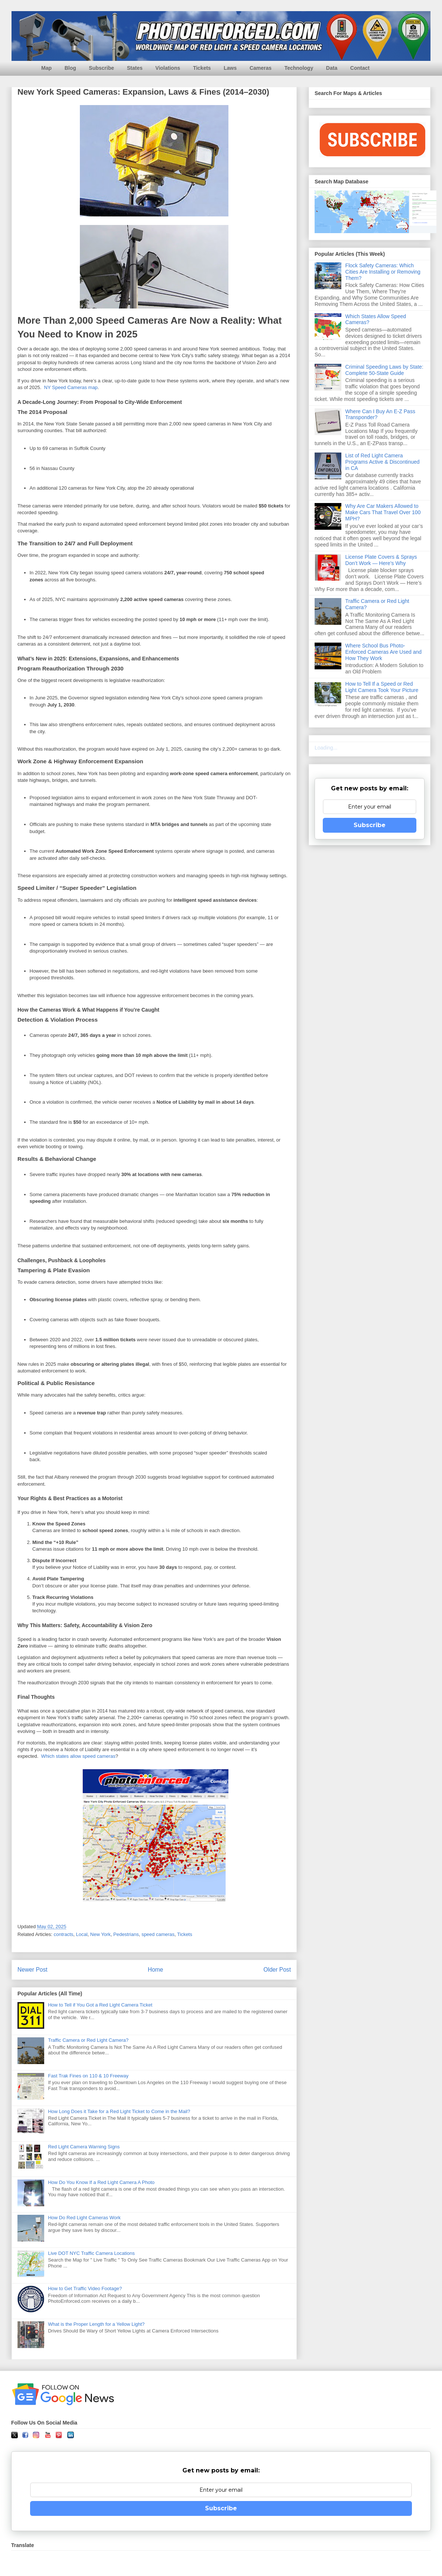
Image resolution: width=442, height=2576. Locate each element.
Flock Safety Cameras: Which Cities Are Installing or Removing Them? (382, 271)
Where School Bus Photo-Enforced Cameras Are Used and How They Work (383, 652)
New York (100, 1934)
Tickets (202, 68)
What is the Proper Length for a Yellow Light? (96, 2324)
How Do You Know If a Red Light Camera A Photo (101, 2182)
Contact (360, 68)
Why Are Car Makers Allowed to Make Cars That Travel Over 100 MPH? (383, 512)
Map (46, 68)
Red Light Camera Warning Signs (84, 2146)
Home (155, 1969)
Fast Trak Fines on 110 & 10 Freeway (88, 2076)
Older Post (277, 1969)
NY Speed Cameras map (71, 387)
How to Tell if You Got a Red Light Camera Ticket (100, 2005)
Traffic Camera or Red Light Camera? (88, 2040)
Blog (70, 68)
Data (331, 68)
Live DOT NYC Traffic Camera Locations (91, 2253)
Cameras (261, 68)
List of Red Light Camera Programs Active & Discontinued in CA (382, 462)
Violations (167, 68)
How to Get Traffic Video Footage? (85, 2288)
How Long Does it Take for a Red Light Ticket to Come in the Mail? (119, 2111)
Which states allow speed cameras (78, 1756)
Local (82, 1934)
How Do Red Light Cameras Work (84, 2217)
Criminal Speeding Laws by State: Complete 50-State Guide (384, 370)
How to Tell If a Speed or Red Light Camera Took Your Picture (382, 687)
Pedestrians (126, 1934)
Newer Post (32, 1969)
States (135, 68)
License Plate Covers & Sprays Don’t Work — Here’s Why (381, 560)
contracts (64, 1934)
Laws (230, 68)
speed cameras (158, 1934)
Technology (299, 68)
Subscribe (101, 68)
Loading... (326, 748)
